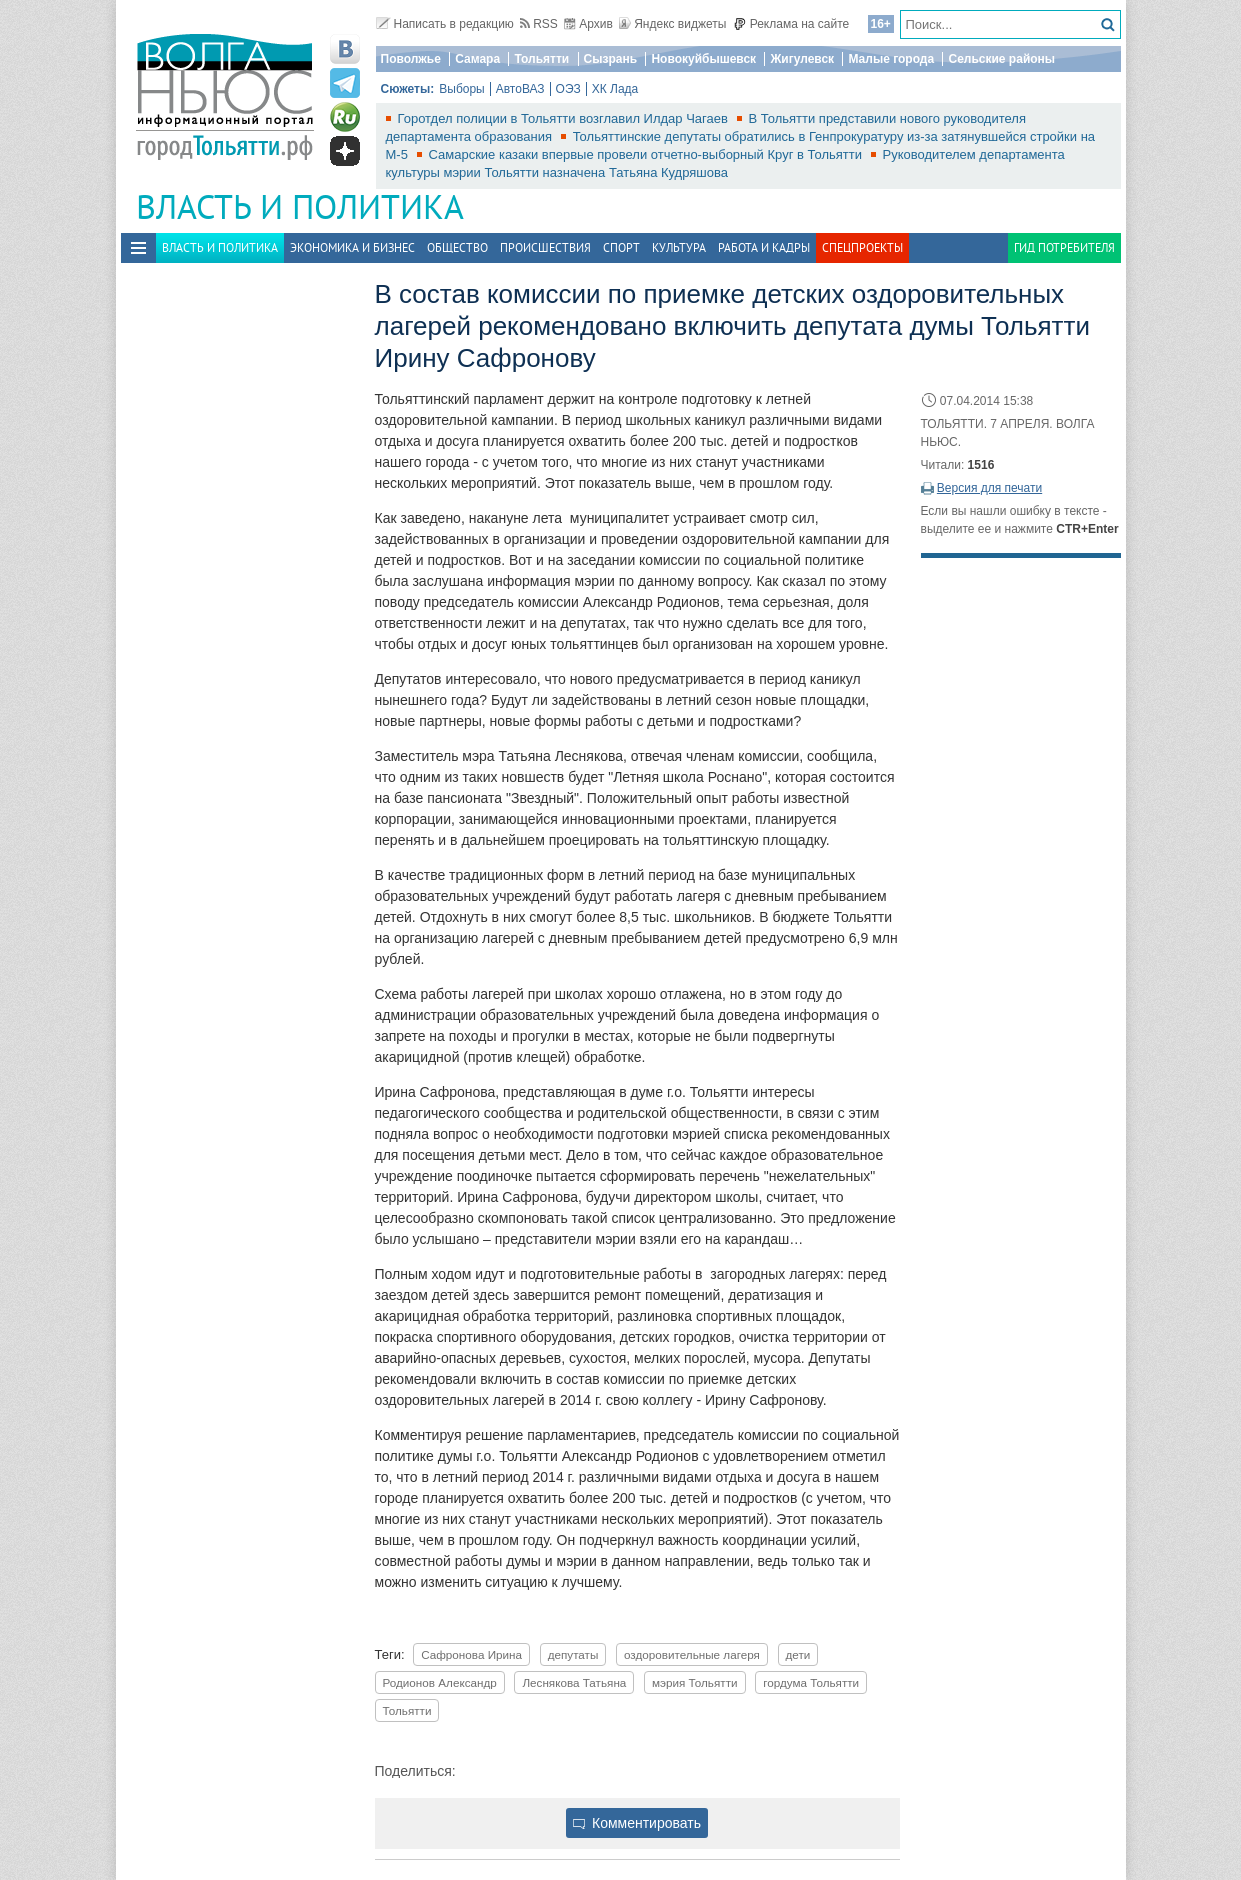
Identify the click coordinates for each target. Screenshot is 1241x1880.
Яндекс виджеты (672, 24)
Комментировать (637, 1823)
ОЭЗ (568, 89)
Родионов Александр (440, 1682)
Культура (679, 247)
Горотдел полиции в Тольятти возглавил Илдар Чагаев (565, 118)
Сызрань (611, 59)
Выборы (461, 89)
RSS (539, 24)
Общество (457, 247)
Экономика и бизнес (352, 247)
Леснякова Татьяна (574, 1682)
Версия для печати (989, 488)
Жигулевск (802, 59)
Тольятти (541, 59)
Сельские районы (1001, 59)
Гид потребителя (1064, 247)
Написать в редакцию (445, 24)
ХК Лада (615, 89)
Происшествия (545, 247)
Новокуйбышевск (703, 59)
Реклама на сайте (791, 24)
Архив (588, 24)
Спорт (621, 247)
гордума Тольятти (811, 1682)
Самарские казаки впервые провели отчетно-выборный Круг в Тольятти (647, 154)
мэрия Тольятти (695, 1682)
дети (798, 1654)
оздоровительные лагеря (692, 1654)
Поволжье (411, 59)
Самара (477, 59)
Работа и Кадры (764, 247)
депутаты (573, 1654)
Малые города (891, 59)
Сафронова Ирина (471, 1654)
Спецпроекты (862, 247)
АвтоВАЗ (520, 89)
